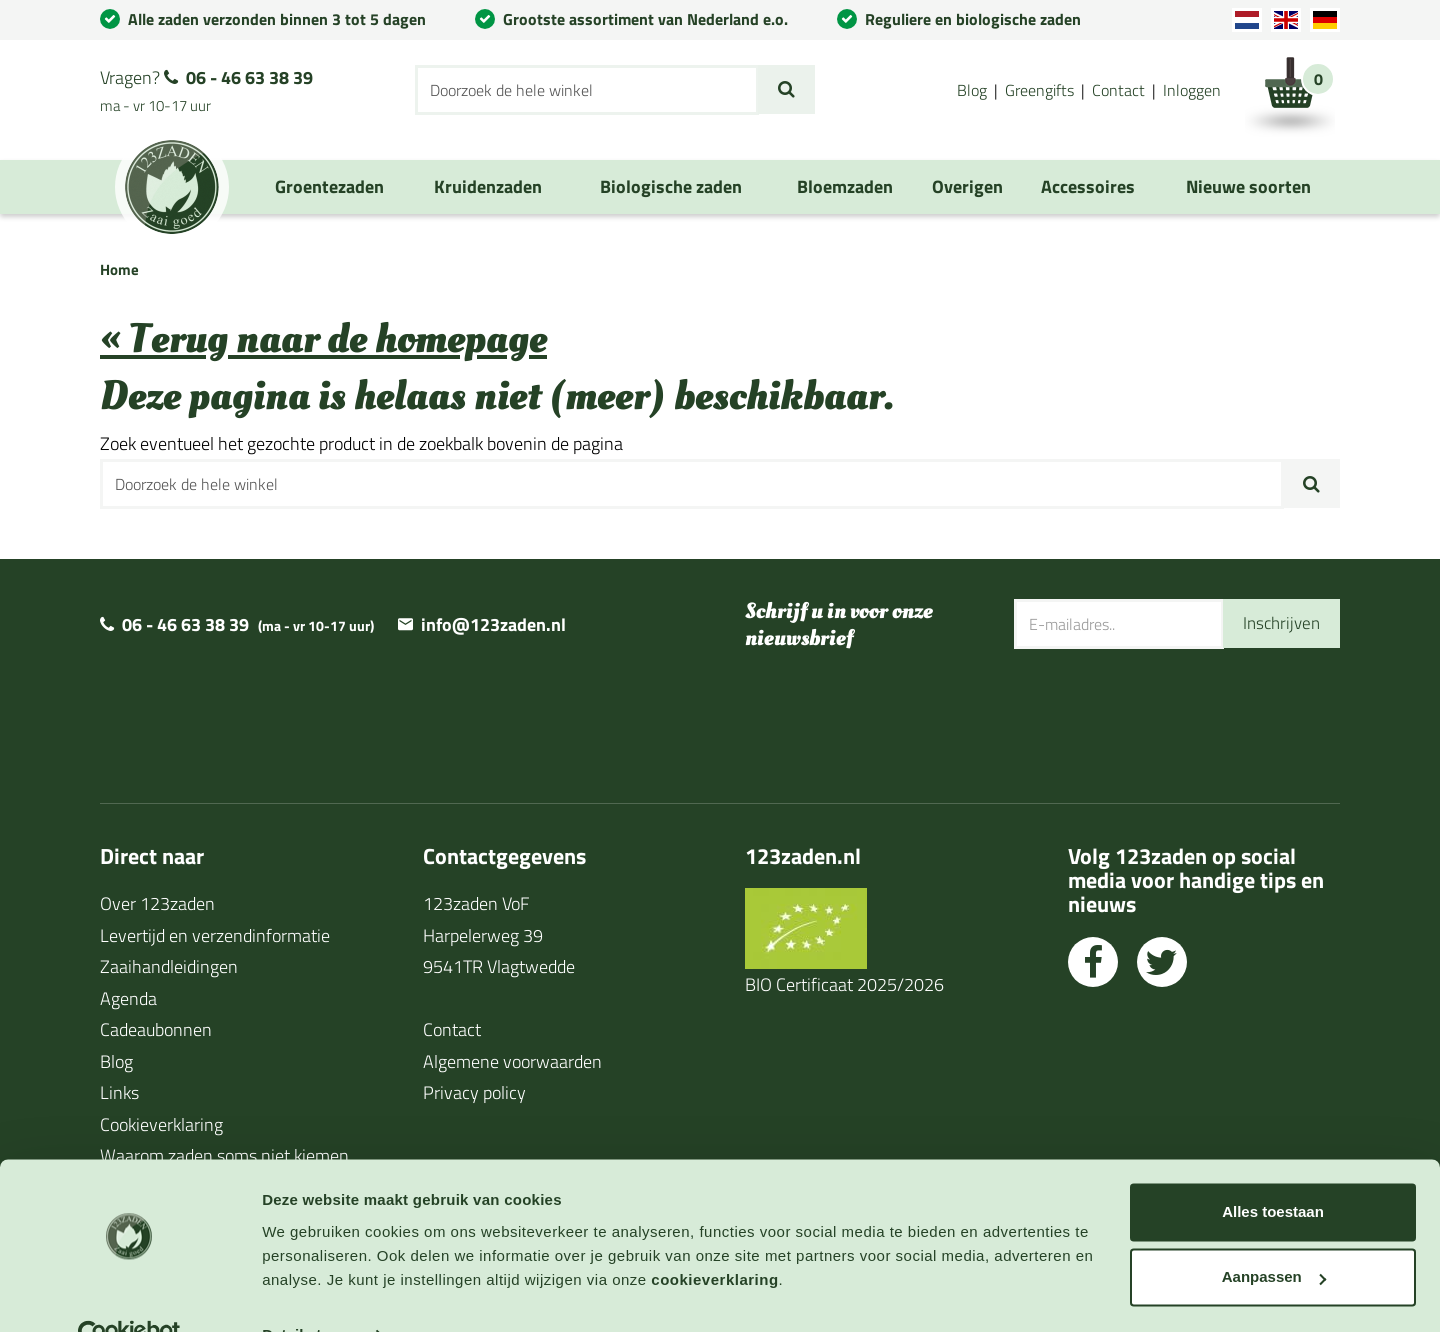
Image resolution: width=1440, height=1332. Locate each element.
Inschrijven (1279, 623)
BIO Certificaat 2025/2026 (844, 984)
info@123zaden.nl (493, 624)
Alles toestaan (1273, 1169)
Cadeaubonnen (156, 1029)
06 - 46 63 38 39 (249, 77)
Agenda (128, 998)
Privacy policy (474, 1092)
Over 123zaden (157, 903)
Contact (1118, 90)
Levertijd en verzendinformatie (215, 935)
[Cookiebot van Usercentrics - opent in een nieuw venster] (129, 1293)
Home (119, 269)
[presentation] (1166, 714)
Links (119, 1092)
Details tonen (309, 1292)
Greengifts (1039, 90)
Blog (972, 90)
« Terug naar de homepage (323, 339)
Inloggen (1192, 90)
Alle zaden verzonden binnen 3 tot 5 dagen (277, 19)
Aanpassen (1274, 1234)
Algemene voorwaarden (512, 1061)
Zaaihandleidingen (169, 966)
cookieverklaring (714, 1237)
